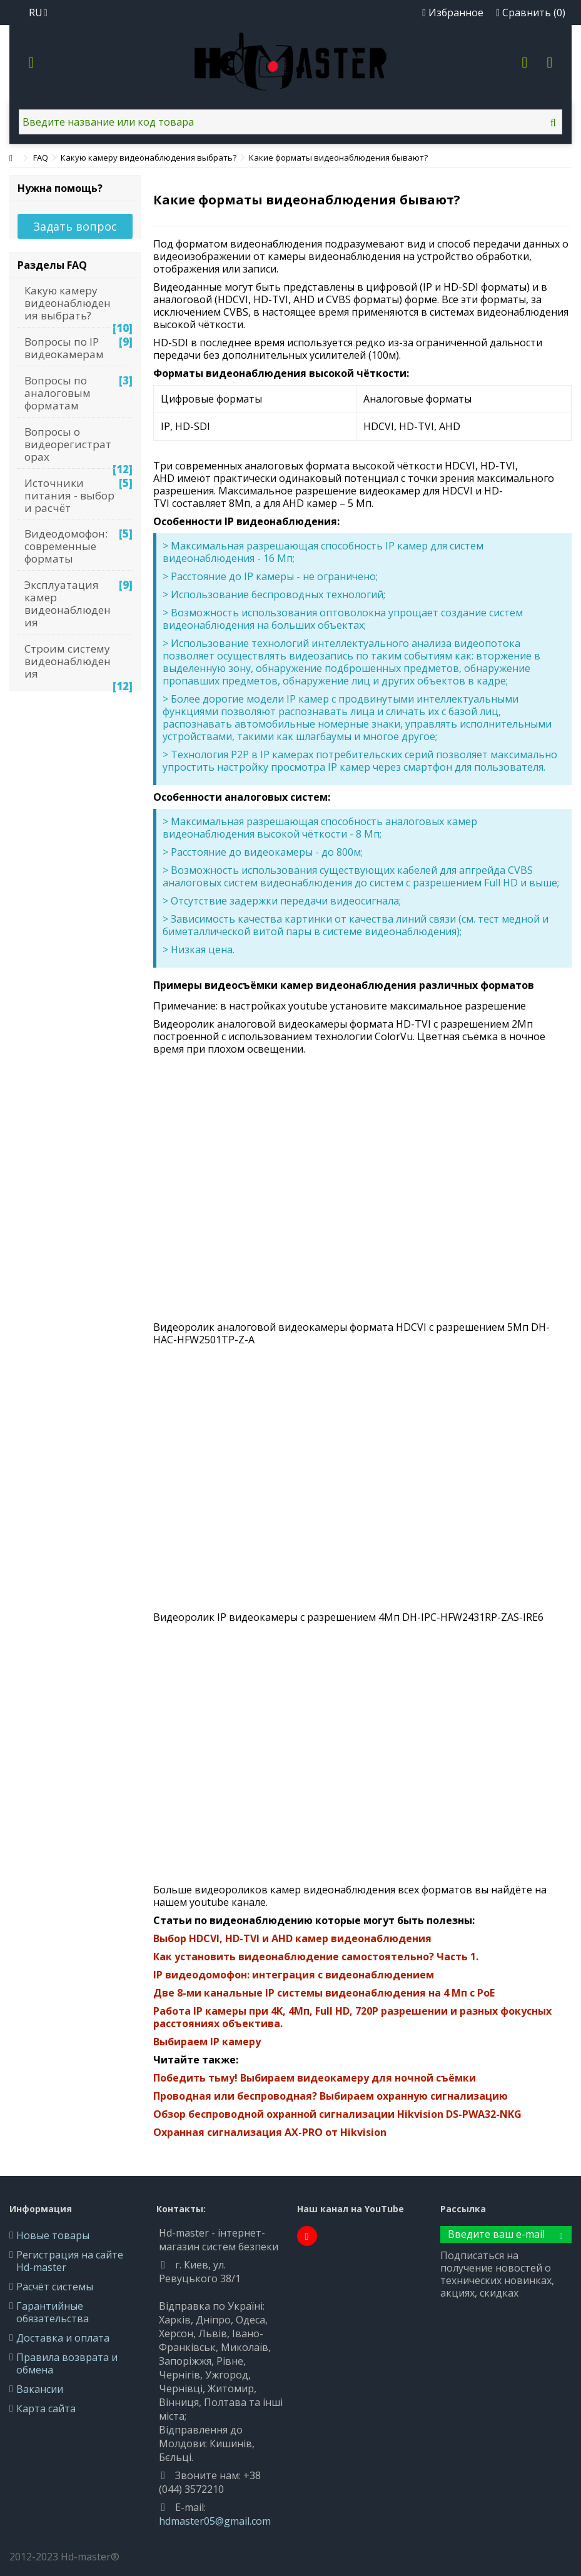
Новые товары (52, 2235)
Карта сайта (46, 2408)
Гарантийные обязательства (52, 2312)
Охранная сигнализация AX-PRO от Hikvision (269, 2132)
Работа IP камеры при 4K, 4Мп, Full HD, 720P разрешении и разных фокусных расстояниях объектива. (352, 2017)
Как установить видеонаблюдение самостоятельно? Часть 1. (315, 1956)
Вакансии (39, 2389)
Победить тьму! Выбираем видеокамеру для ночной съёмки (314, 2078)
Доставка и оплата (62, 2338)
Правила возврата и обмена (67, 2363)
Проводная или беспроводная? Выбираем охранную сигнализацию (330, 2096)
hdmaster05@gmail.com (215, 2521)
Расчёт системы (54, 2286)
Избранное (452, 12)
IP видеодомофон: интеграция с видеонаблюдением (293, 1975)
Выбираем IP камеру (207, 2041)
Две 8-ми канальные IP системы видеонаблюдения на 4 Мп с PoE (324, 1993)
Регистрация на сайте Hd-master (69, 2260)
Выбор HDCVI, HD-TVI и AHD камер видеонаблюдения (292, 1938)
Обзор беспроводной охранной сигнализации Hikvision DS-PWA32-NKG (337, 2114)
